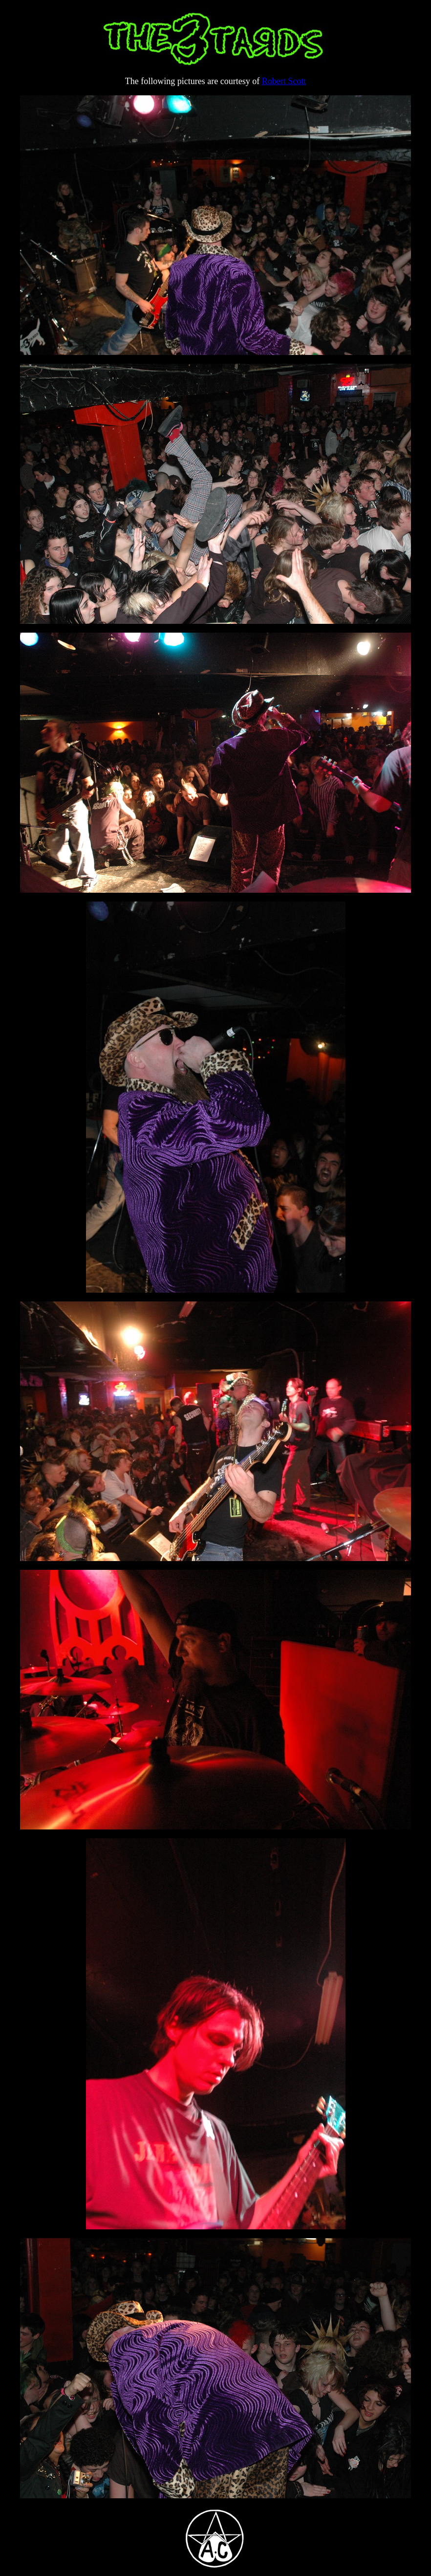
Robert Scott (284, 81)
